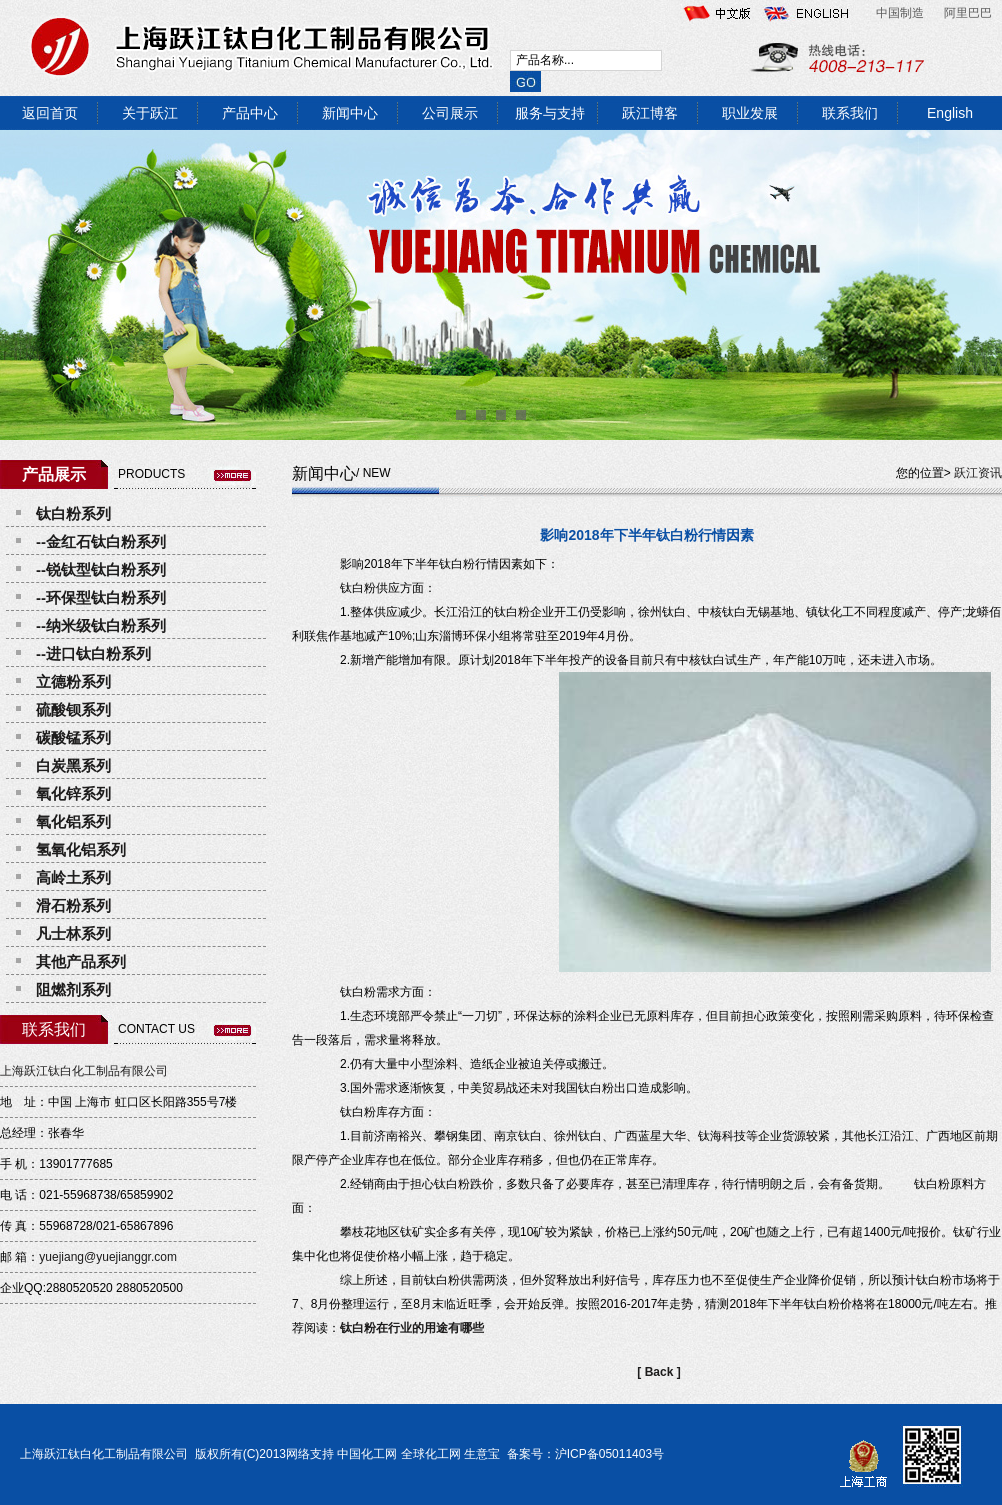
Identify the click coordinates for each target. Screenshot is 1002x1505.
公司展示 (450, 113)
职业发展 (750, 113)
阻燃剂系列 (73, 989)
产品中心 (250, 113)
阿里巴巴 (968, 13)
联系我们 (850, 113)
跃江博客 (650, 113)
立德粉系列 (73, 681)
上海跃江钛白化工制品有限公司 (84, 1071)
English (950, 113)
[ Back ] (658, 1372)
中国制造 (900, 13)
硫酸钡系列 (73, 709)
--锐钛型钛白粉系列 (101, 569)
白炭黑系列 (73, 765)
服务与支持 (550, 113)
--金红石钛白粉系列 (101, 541)
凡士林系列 (73, 933)
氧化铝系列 (73, 821)
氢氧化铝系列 (81, 849)
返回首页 (50, 113)
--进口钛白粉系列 (93, 653)
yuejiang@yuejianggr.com (108, 1257)
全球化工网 (431, 1454)
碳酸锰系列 (73, 737)
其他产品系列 (81, 961)
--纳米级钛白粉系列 (101, 625)
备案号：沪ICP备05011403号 (583, 1454)
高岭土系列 (73, 877)
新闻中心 (350, 113)
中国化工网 (367, 1454)
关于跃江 (150, 113)
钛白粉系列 (73, 513)
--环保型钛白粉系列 (101, 597)
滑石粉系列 (73, 905)
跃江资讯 (978, 473)
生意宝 (482, 1454)
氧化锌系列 (73, 793)
